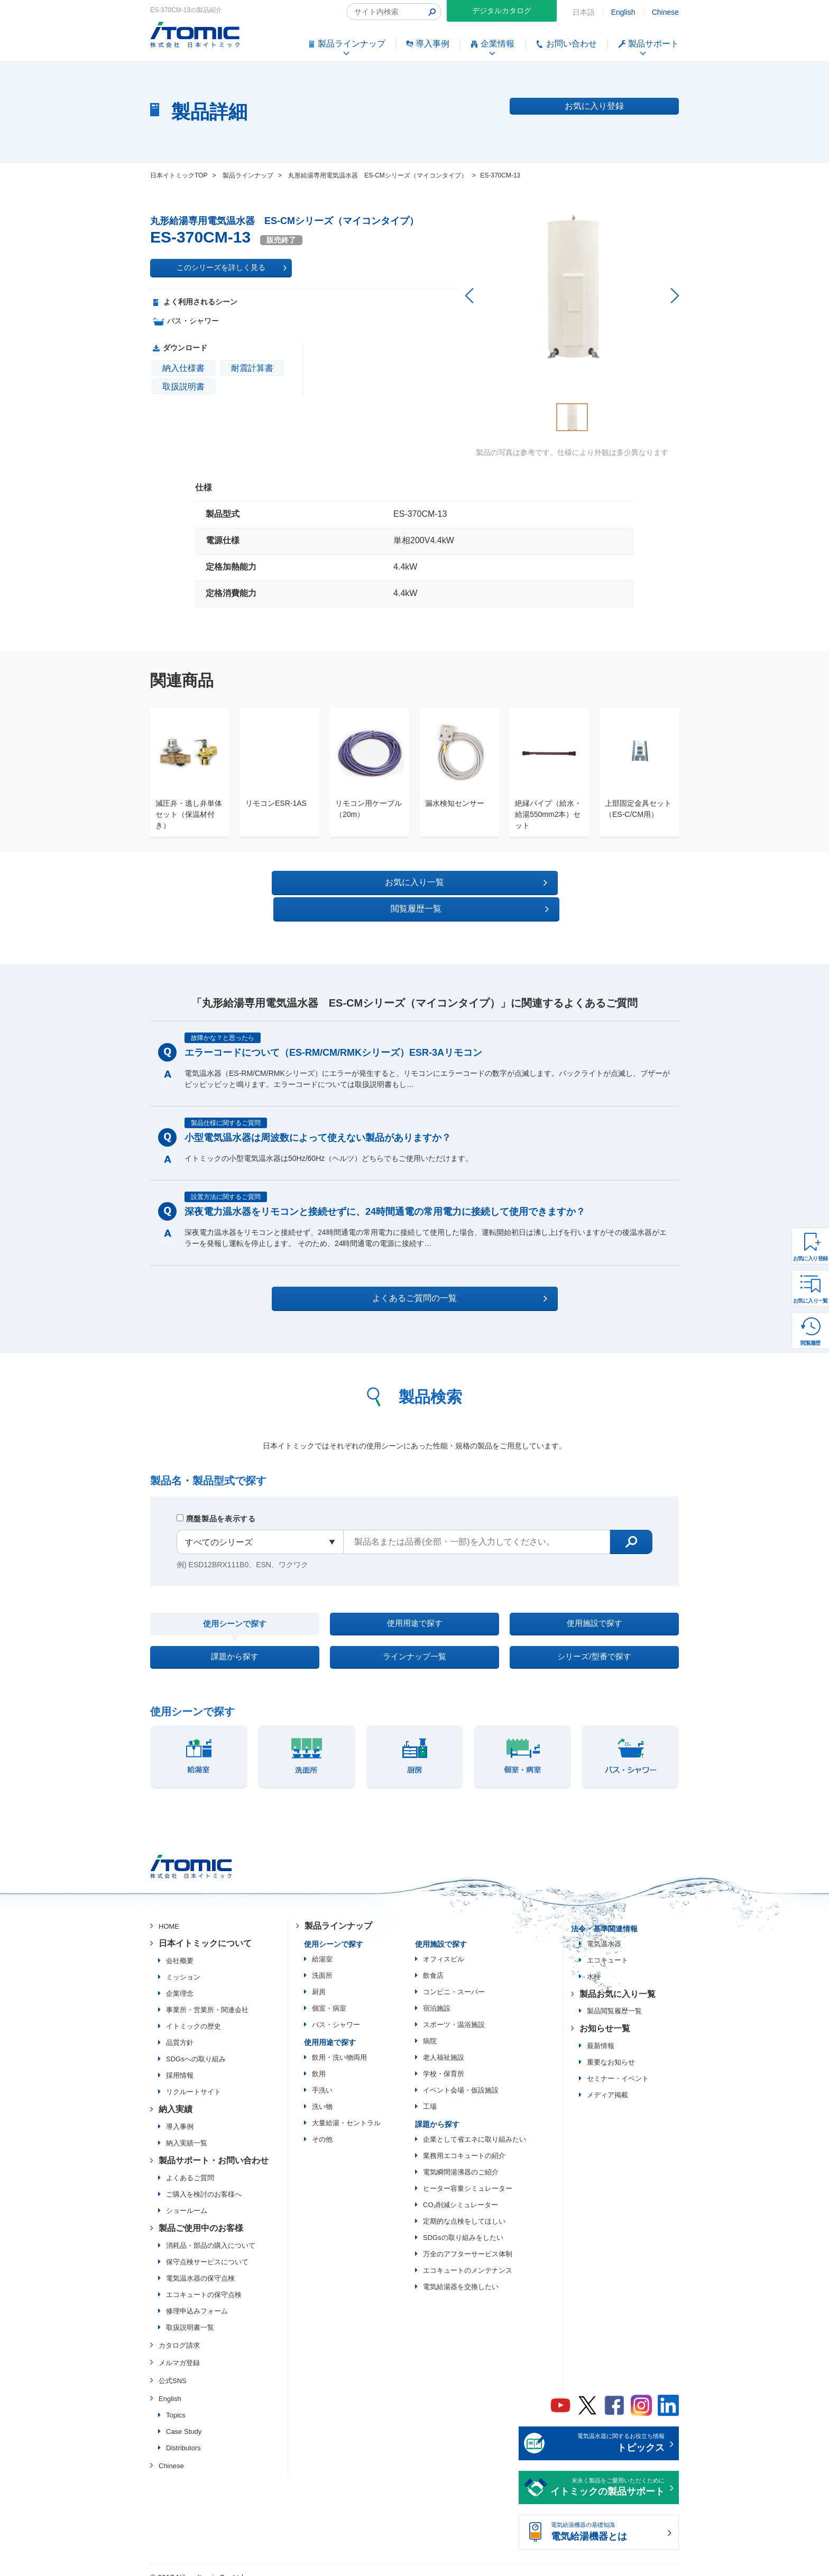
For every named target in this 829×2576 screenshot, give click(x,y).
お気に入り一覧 (810, 1301)
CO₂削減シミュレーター (460, 2192)
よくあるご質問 (190, 2165)
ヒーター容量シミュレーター (467, 2176)
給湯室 (322, 1946)
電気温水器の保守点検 (200, 2265)
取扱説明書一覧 (190, 2314)
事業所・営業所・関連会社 (207, 1997)
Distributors (183, 2435)
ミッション (183, 1964)
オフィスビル (443, 1946)
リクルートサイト (193, 2079)
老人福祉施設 (443, 2045)
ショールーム (186, 2198)
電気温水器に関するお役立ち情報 (607, 2431)
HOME (169, 1914)
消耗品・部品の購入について (210, 2232)
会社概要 (180, 1948)
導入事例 (180, 2114)
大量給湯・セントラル (346, 2110)
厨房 (319, 1979)
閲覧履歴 (810, 1343)
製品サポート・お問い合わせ (214, 2147)
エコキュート (607, 1947)
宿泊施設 (436, 1996)
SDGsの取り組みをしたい (463, 2225)
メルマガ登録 (179, 2350)
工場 (430, 2094)
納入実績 (175, 2096)
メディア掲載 (607, 2082)
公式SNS (173, 2368)
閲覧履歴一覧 (506, 882)
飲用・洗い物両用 (339, 2045)
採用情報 (180, 2063)
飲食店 (433, 1963)
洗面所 (322, 1963)
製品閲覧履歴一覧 (614, 1998)
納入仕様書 (183, 368)
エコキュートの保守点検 (204, 2281)
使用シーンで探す (235, 1600)
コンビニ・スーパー (454, 1979)
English (623, 12)
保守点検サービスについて (207, 2249)
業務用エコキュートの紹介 (464, 2143)
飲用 (319, 2061)
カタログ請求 (179, 2332)
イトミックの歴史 (193, 2013)
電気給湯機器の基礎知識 (607, 2520)
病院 (430, 2028)
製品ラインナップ (338, 1913)
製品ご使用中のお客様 (201, 2215)
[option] (184, 773)
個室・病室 (329, 1996)
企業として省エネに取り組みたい (474, 2127)
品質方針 (180, 2030)
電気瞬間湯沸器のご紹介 (461, 2159)
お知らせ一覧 (604, 2015)
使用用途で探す (414, 1600)
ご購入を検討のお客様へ (204, 2182)
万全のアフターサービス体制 (467, 2241)
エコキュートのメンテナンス (467, 2258)
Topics (176, 2402)
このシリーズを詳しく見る (232, 268)
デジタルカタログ (501, 10)
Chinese (665, 12)
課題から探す (234, 1640)
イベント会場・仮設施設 (461, 2077)
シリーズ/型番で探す (594, 1640)
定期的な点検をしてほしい (464, 2208)
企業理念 (180, 1981)
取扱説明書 (183, 386)
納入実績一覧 (186, 2130)
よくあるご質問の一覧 (423, 1272)
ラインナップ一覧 (414, 1640)
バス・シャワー (336, 2012)
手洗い (322, 2077)
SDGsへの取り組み (196, 2046)
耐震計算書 (252, 368)
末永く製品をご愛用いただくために (607, 2476)
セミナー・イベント (618, 2066)
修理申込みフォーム (197, 2298)
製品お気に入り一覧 (617, 1981)
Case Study (183, 2419)
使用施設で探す (594, 1600)
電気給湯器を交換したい (461, 2274)
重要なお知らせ (611, 2049)
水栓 (594, 1964)
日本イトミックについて (205, 1930)
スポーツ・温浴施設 (454, 2012)
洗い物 (322, 2094)
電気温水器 (604, 1931)
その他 (322, 2127)
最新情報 (600, 2033)
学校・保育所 (443, 2061)
